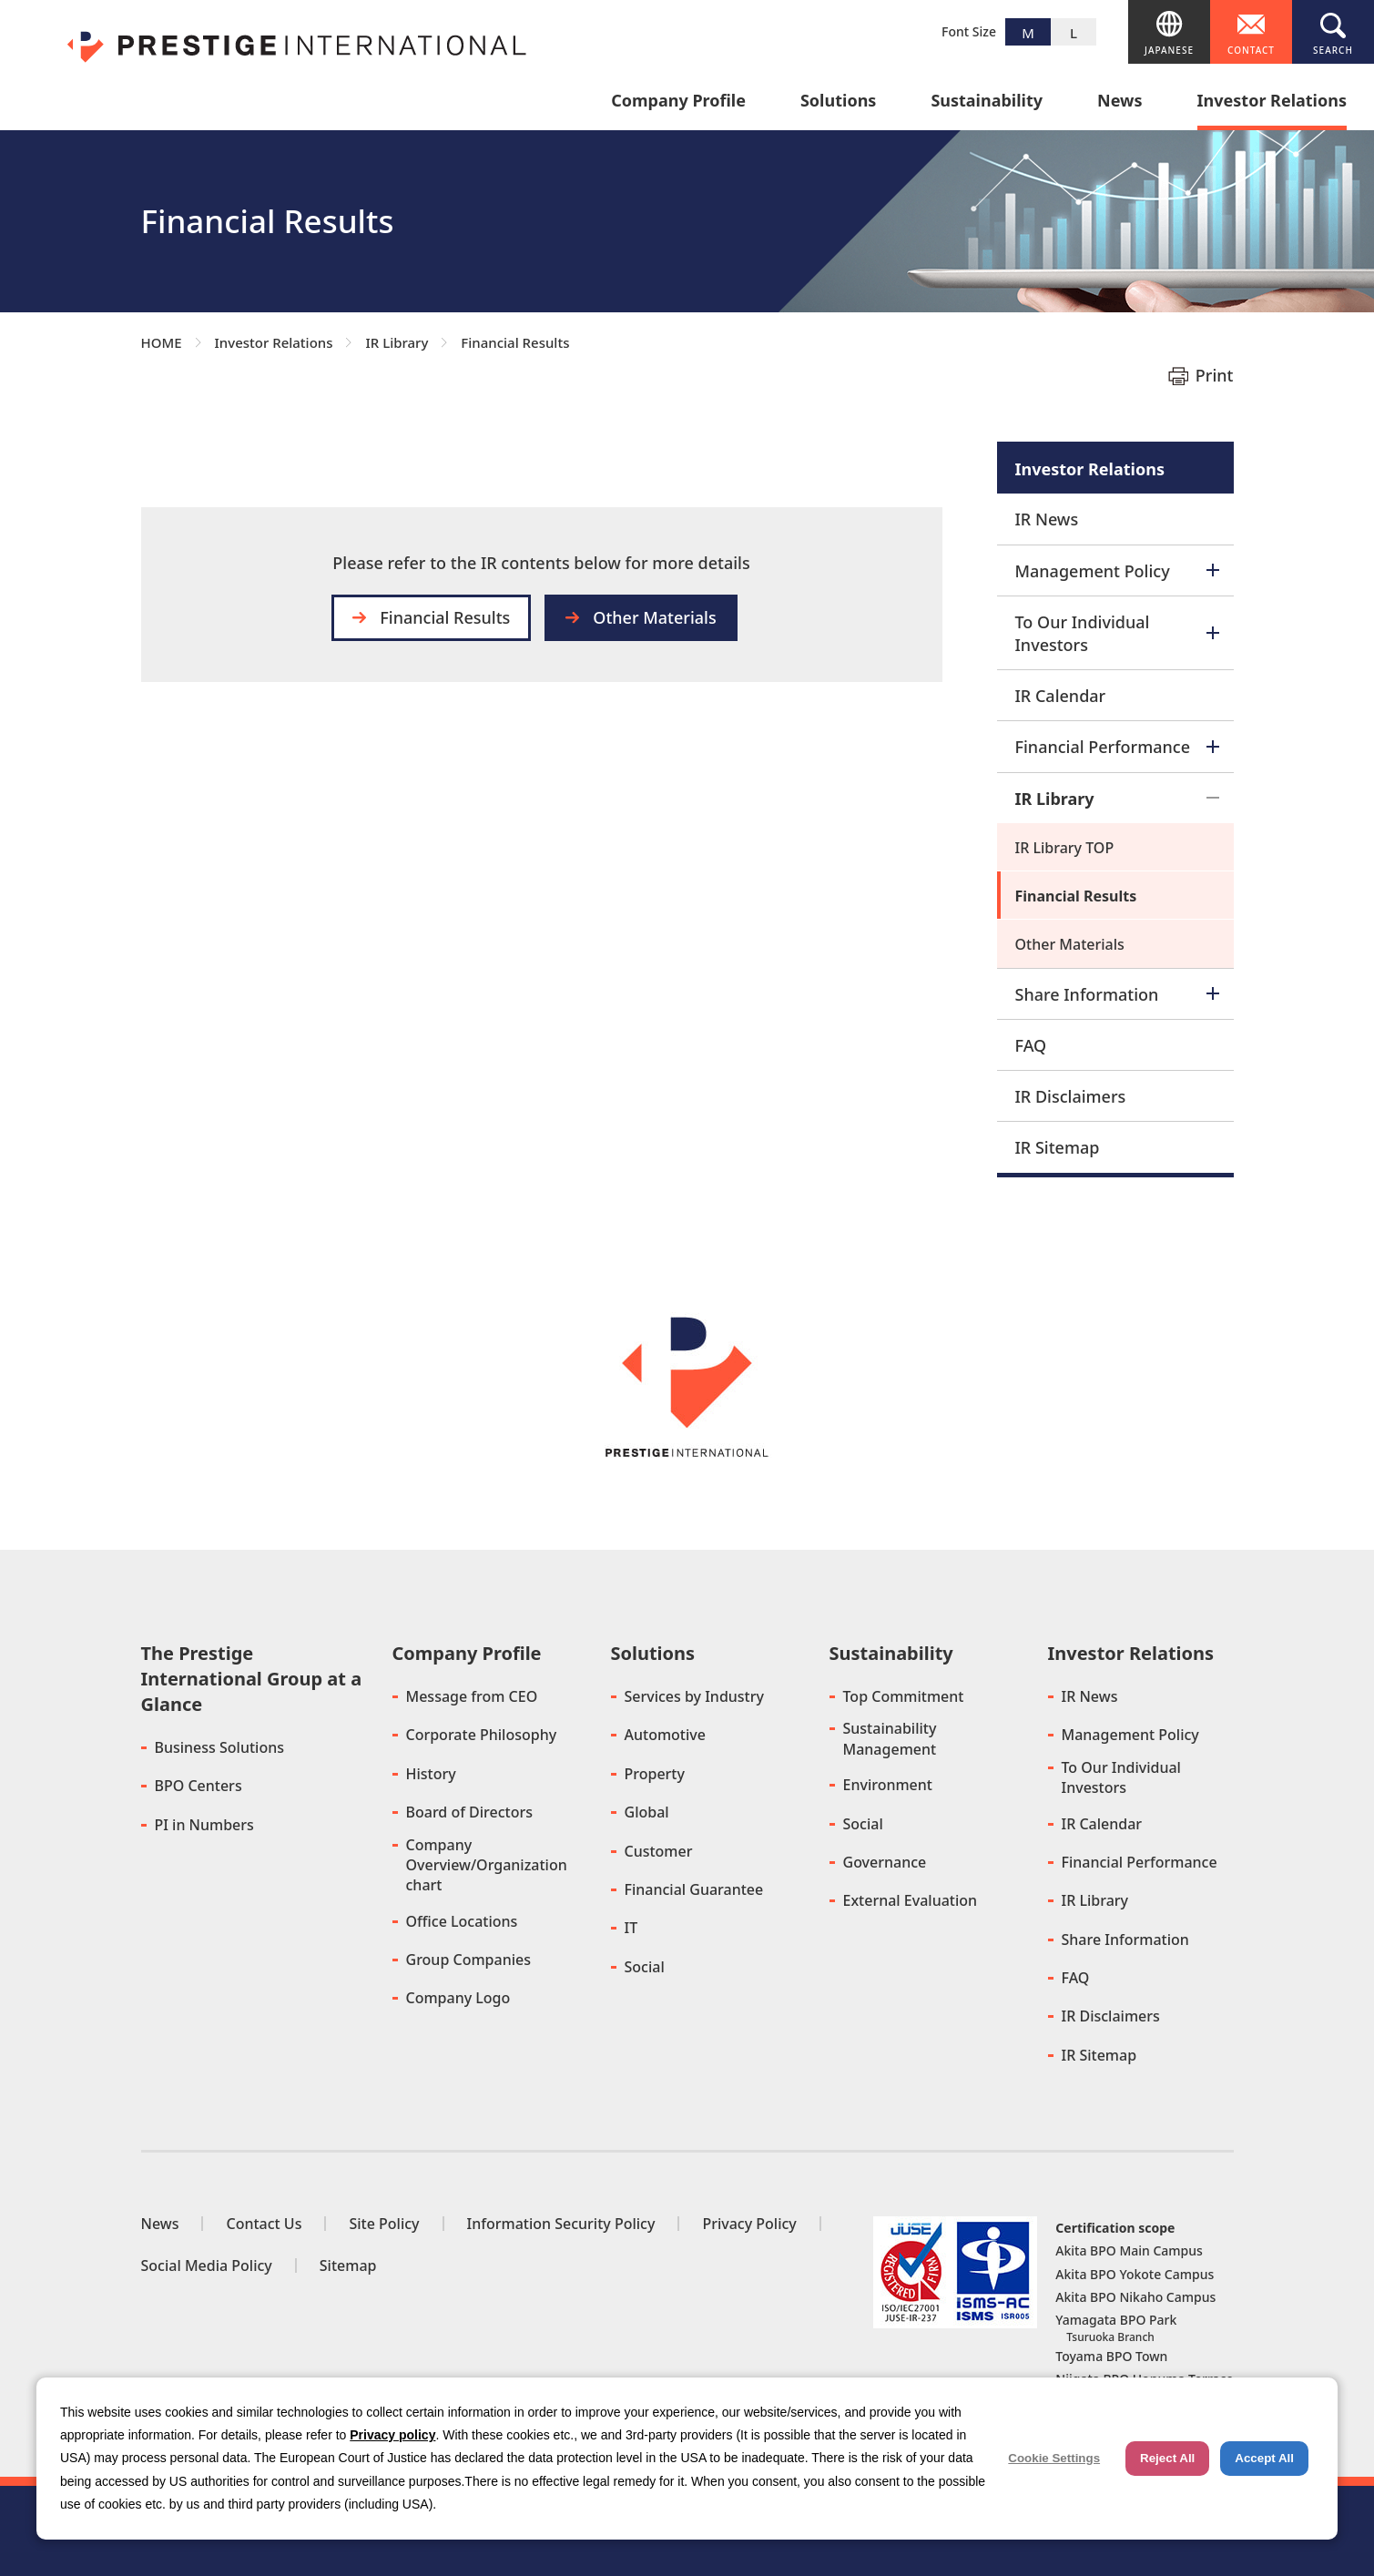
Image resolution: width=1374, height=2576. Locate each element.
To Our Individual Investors (1117, 633)
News (1119, 101)
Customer (659, 1851)
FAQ (1031, 1045)
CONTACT (1251, 50)
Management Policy (1117, 571)
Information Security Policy (561, 2223)
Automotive (665, 1735)
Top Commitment (903, 1696)
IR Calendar (1060, 696)
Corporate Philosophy (481, 1735)
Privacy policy (392, 2435)
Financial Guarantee (694, 1889)
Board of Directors (470, 1812)
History (431, 1774)
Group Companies (468, 1960)
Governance (885, 1862)
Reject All (1167, 2458)
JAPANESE (1169, 50)
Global (647, 1812)
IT (631, 1928)
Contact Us (263, 2223)
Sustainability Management (890, 1738)
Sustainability (987, 101)
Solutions (838, 101)
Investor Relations (1272, 101)
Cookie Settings (1054, 2458)
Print (1215, 375)
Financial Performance (1117, 747)
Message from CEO (472, 1696)
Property (655, 1774)
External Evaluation (910, 1900)
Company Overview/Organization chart (486, 1865)
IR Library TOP (1064, 848)
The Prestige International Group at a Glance (251, 1678)
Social (645, 1967)
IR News (1047, 519)
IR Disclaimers (1070, 1096)
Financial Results (1076, 896)
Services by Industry (694, 1696)
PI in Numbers (204, 1825)
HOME (161, 342)
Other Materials (654, 617)
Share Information (1117, 994)
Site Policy (384, 2223)
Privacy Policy (749, 2223)
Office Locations (462, 1921)
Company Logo (458, 1998)
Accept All (1264, 2458)
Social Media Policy (206, 2265)
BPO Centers (198, 1786)
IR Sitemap (1057, 1147)
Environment (887, 1785)
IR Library (396, 342)
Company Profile (678, 101)
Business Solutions (219, 1747)
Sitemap (348, 2265)
